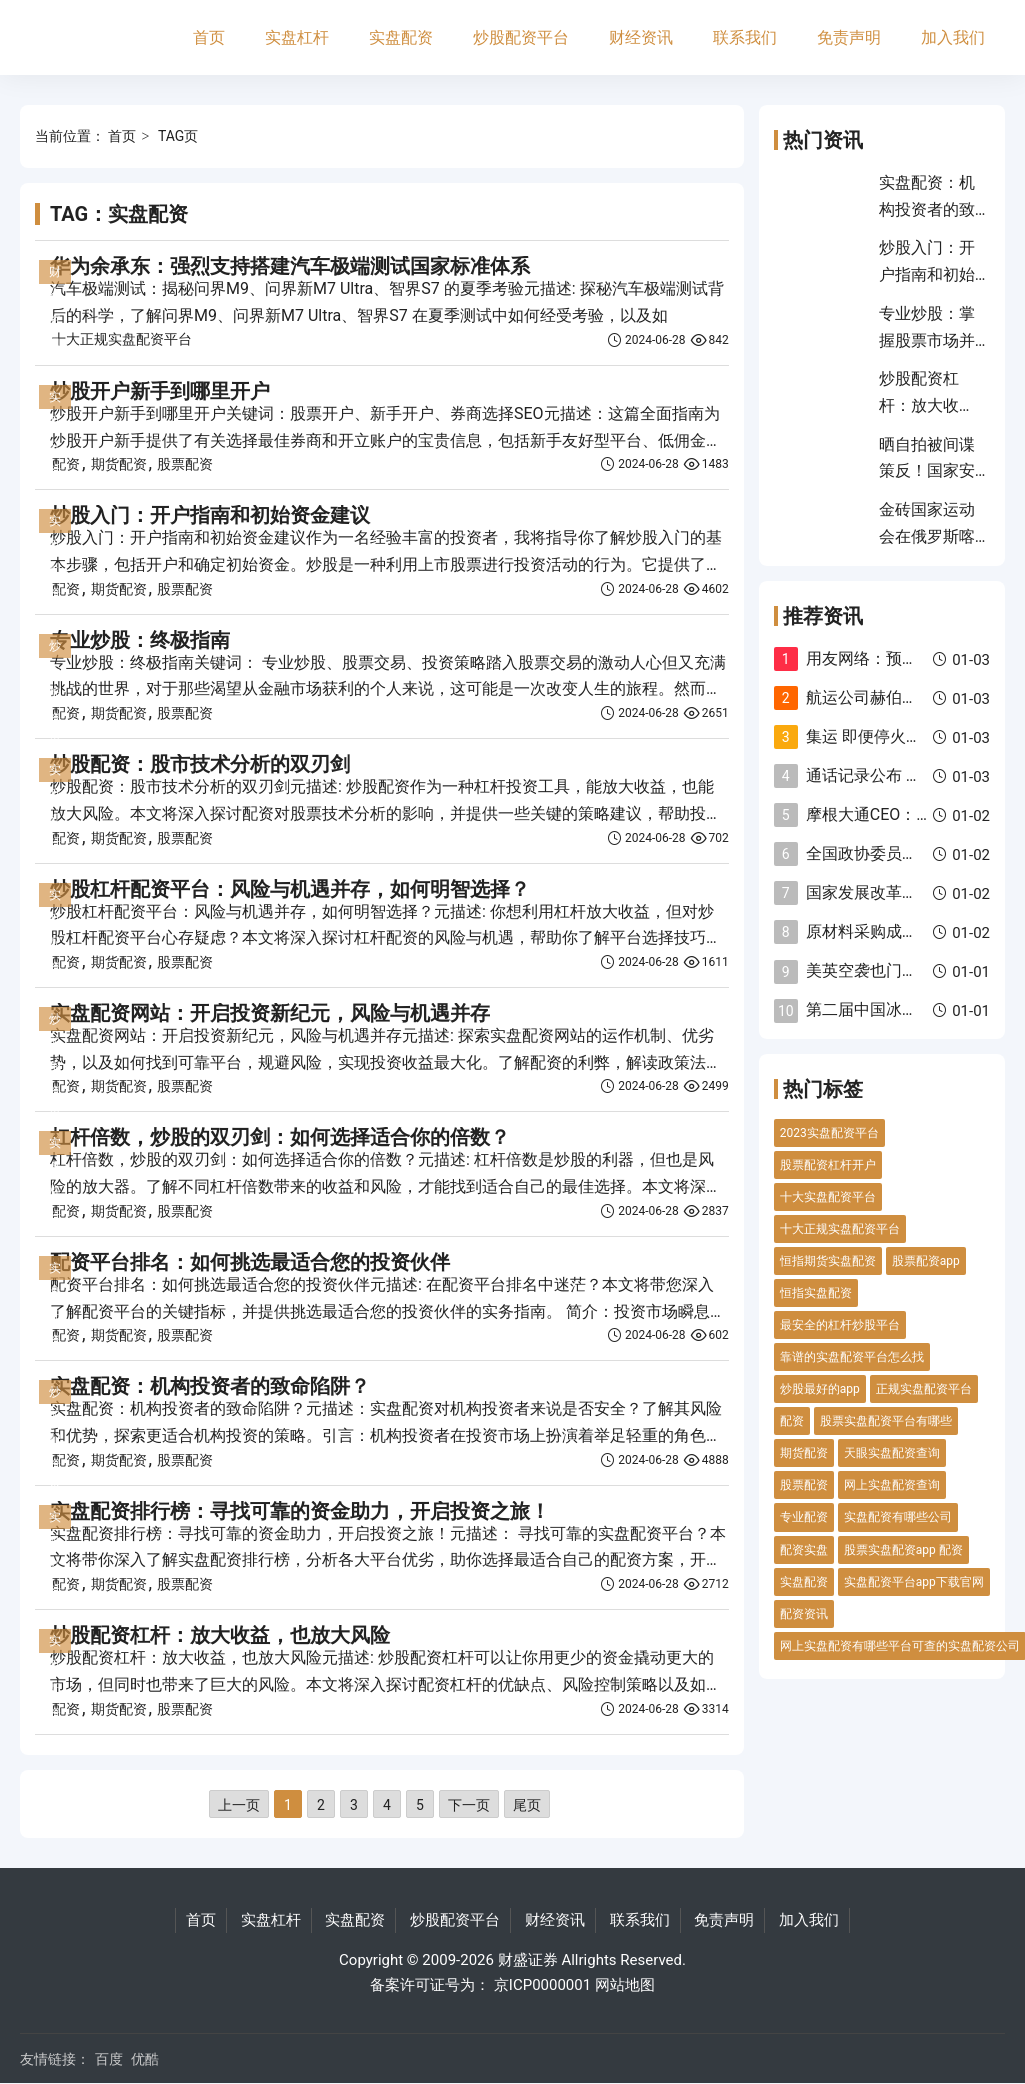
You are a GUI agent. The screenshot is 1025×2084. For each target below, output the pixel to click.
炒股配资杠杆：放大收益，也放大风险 (220, 1635)
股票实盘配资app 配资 (903, 1550)
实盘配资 (401, 37)
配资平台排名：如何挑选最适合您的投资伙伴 (250, 1262)
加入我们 (953, 37)
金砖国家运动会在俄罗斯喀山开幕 (927, 536)
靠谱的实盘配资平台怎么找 (852, 1357)
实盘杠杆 (297, 37)
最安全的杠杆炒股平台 (840, 1325)
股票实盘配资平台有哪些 (886, 1421)
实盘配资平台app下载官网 (914, 1582)
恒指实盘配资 (816, 1293)
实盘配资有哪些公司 (898, 1517)
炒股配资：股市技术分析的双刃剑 (200, 764)
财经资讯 (641, 37)
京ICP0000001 (542, 1985)
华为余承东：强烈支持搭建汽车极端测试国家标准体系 (290, 266)
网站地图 (625, 1985)
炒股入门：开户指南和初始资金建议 (210, 515)
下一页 (469, 1805)
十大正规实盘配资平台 (122, 339)
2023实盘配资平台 (829, 1133)
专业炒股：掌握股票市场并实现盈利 (927, 340)
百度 (109, 2059)
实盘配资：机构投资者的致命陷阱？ (210, 1386)
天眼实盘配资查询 (892, 1453)
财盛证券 (528, 1960)
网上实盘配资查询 (892, 1485)
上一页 (239, 1805)
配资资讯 (804, 1614)
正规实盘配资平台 (924, 1389)
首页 (209, 37)
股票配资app (926, 1261)
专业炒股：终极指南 (140, 640)
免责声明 (849, 37)
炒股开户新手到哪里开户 (160, 391)
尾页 (527, 1805)
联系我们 (745, 37)
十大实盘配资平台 (828, 1197)
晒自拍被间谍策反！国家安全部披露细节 (927, 471)
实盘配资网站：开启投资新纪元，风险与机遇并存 (270, 1013)
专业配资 (804, 1517)
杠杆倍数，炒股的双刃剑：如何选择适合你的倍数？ (280, 1137)
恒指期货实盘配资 (828, 1261)
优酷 (145, 2059)
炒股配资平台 (521, 37)
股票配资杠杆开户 (828, 1165)
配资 (66, 464)
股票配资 (185, 464)
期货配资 (119, 464)
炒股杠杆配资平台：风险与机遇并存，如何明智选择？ (290, 889)
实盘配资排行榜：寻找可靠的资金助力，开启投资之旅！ (300, 1511)
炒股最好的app (820, 1389)
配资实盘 (804, 1550)
